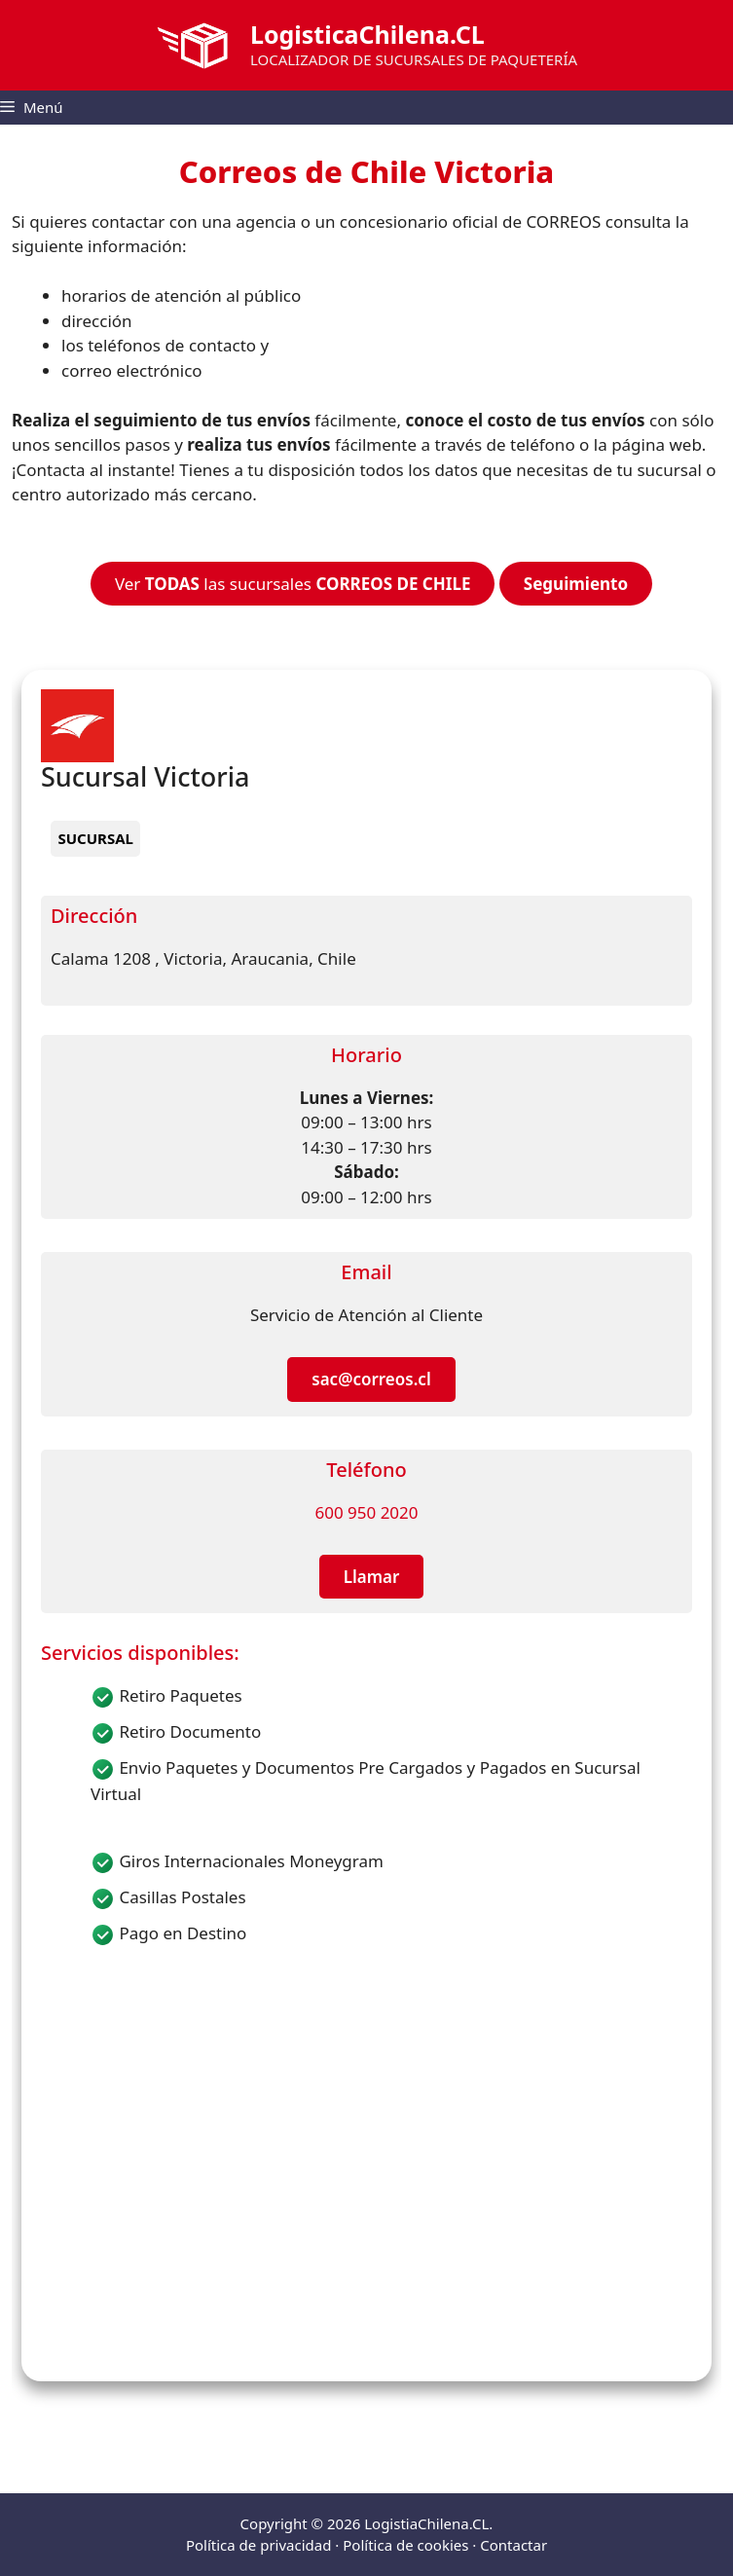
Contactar (513, 2545)
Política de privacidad (259, 2545)
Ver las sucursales (293, 583)
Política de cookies (405, 2545)
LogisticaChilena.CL (367, 34)
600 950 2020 (366, 1512)
